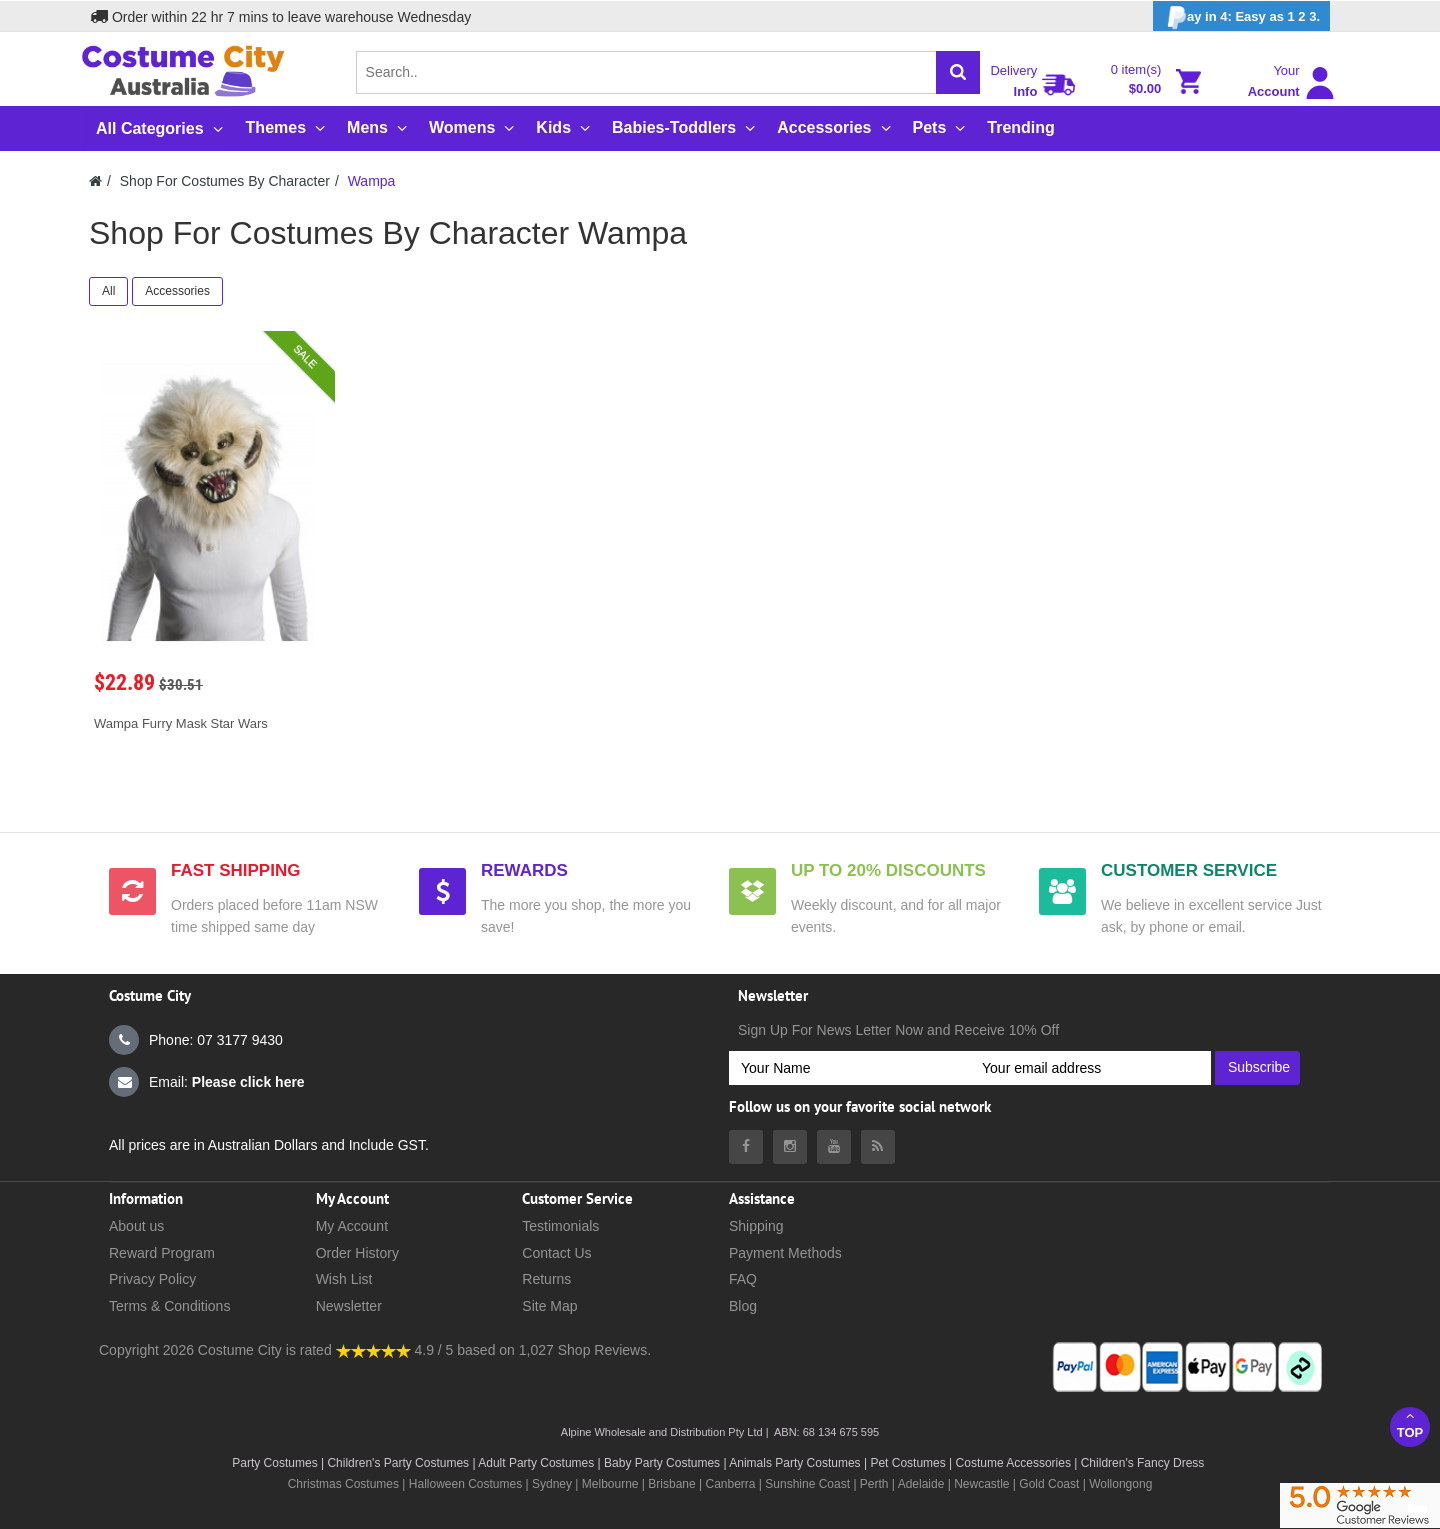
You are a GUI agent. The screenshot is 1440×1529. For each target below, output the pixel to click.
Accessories (177, 291)
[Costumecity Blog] (878, 1147)
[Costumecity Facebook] (746, 1147)
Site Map (549, 1306)
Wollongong (1120, 1484)
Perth (874, 1484)
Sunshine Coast (807, 1484)
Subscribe (1259, 1067)
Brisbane (671, 1484)
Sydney (552, 1484)
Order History (357, 1253)
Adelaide (921, 1484)
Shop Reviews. (604, 1350)
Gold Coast (1049, 1484)
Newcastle (983, 1484)
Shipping (756, 1226)
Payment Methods (785, 1253)
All (108, 291)
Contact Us (556, 1253)
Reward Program (162, 1253)
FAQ (743, 1279)
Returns (546, 1279)
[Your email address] (1090, 1068)
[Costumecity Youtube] (834, 1147)
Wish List (344, 1279)
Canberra (730, 1484)
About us (136, 1226)
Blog (743, 1306)
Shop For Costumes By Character (225, 181)
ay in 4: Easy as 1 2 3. (1241, 17)
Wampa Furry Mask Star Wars (181, 723)
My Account (352, 1226)
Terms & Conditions (169, 1306)
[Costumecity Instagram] (790, 1147)
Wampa (372, 181)
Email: (207, 1082)
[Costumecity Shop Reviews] (373, 1350)
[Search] (958, 72)
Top (1410, 1424)
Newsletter (349, 1306)
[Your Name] (849, 1068)
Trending (1021, 127)
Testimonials (560, 1226)
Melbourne (610, 1484)
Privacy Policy (152, 1279)
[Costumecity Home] (95, 181)
